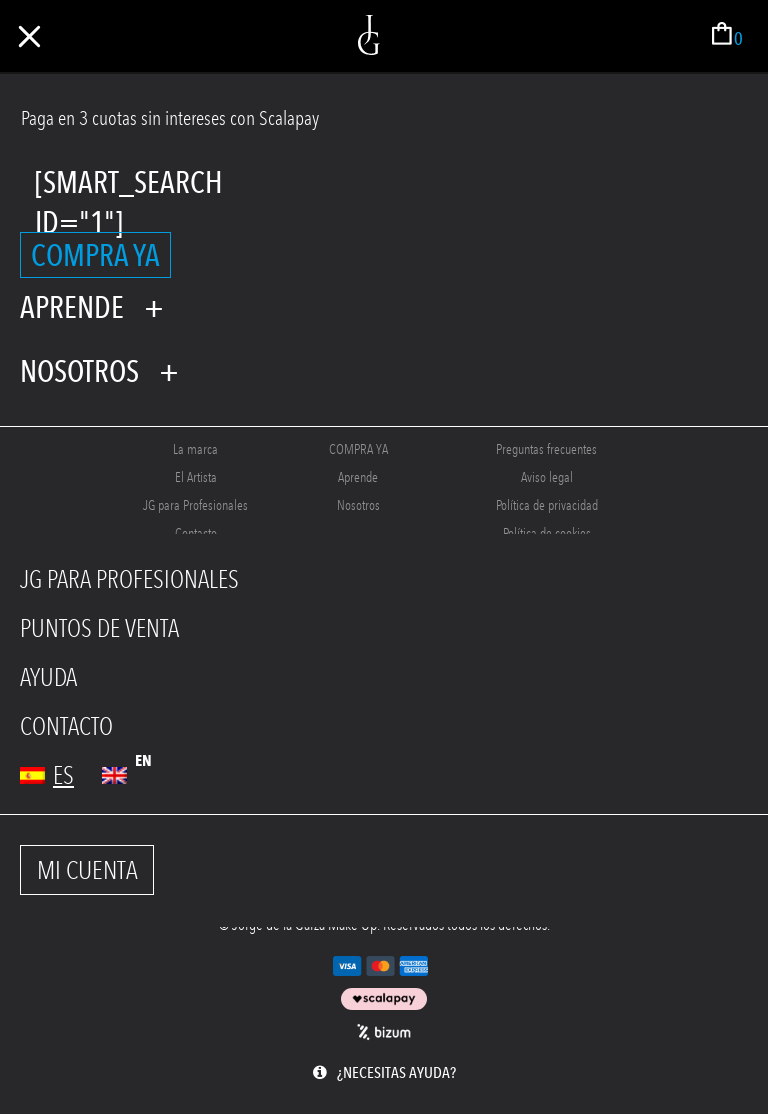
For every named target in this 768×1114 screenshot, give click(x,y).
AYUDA (48, 677)
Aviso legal (547, 477)
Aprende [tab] (72, 307)
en (143, 760)
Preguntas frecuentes (546, 449)
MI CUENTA (87, 870)
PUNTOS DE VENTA (99, 628)
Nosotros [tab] (79, 371)
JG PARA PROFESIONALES (129, 579)
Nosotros (358, 505)
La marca (195, 449)
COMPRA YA (95, 255)
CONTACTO (66, 726)
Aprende (358, 477)
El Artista (196, 477)
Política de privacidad (547, 505)
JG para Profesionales (195, 505)
